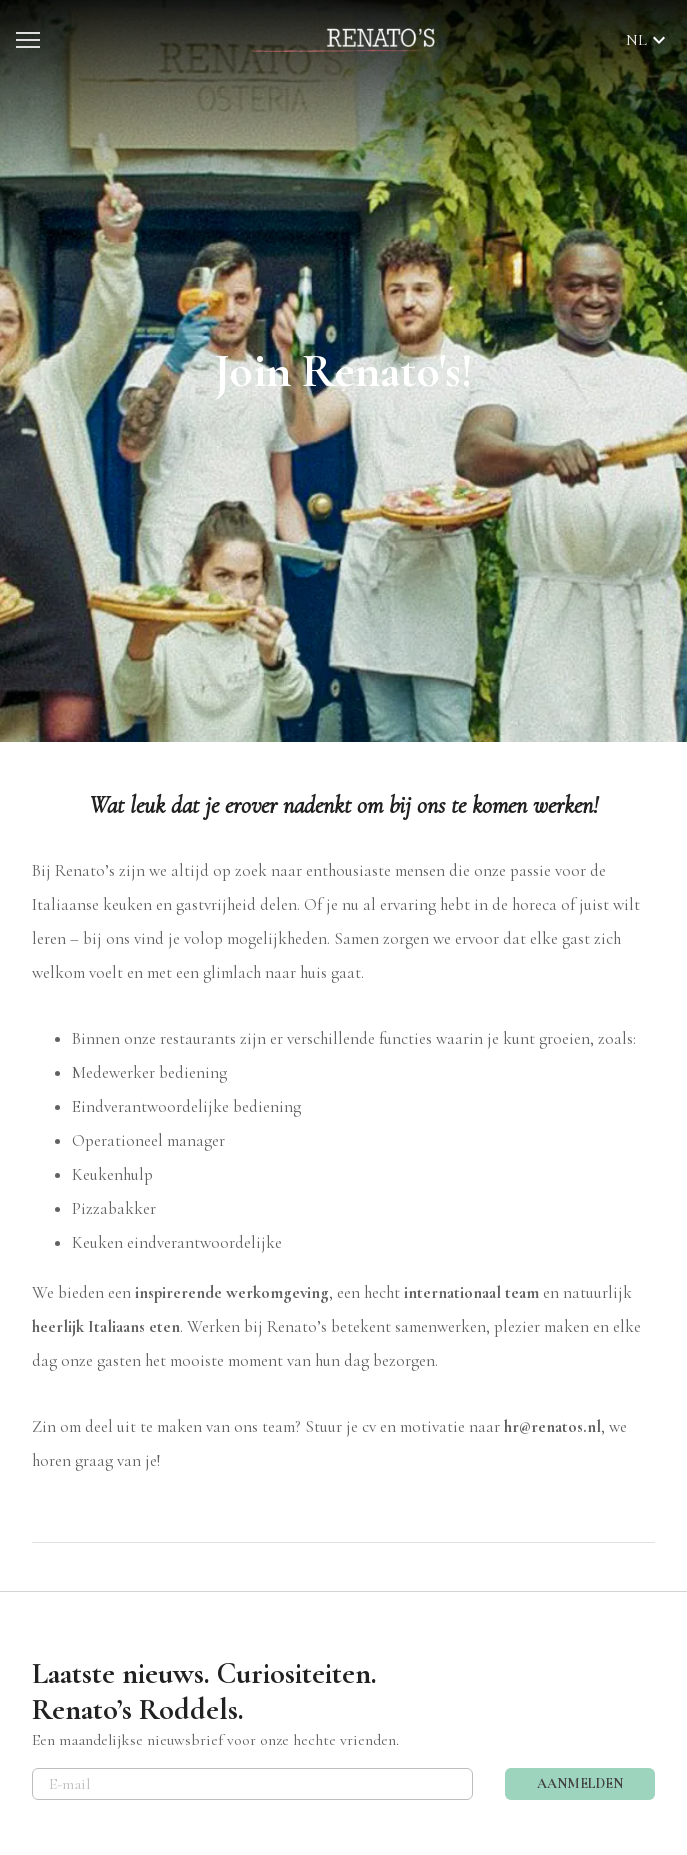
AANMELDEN (580, 1783)
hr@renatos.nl (552, 1426)
